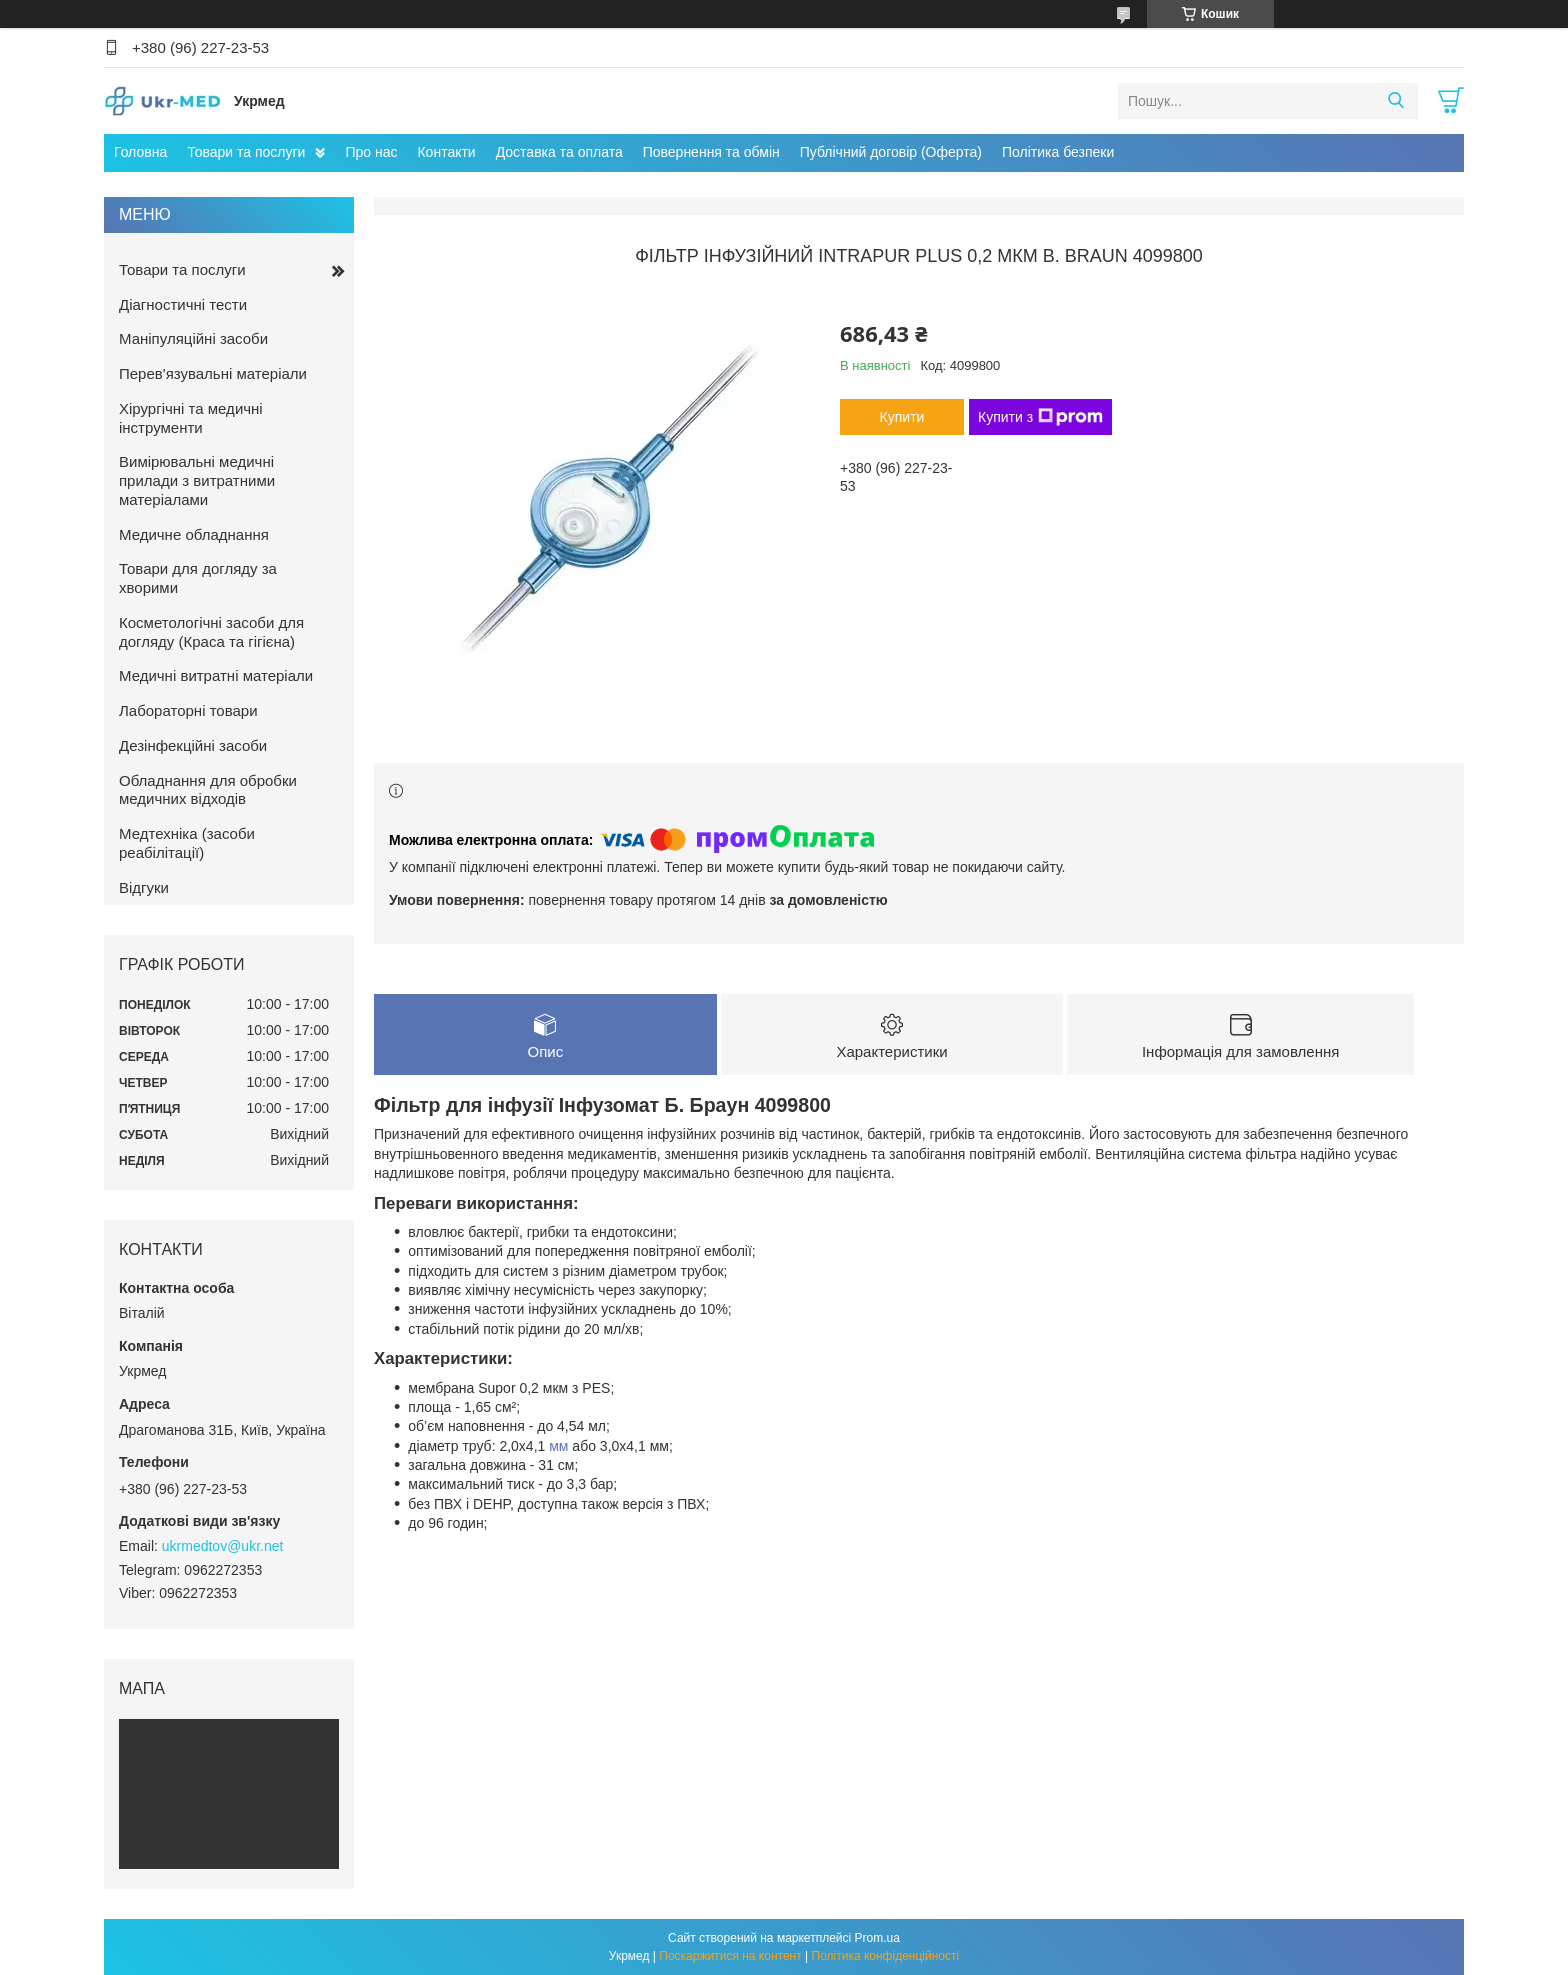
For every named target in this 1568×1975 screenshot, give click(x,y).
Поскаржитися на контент (730, 1956)
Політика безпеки (1058, 152)
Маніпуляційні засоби (193, 338)
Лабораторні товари (188, 710)
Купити (902, 417)
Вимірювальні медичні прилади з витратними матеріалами (197, 480)
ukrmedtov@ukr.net (223, 1546)
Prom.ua (877, 1938)
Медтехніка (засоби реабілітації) (187, 843)
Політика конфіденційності (886, 1956)
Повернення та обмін (711, 152)
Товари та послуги (246, 152)
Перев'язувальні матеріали (213, 373)
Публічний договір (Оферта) (891, 152)
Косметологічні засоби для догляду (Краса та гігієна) (211, 632)
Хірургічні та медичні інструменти (191, 418)
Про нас (371, 152)
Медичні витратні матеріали (216, 675)
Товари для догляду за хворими (198, 578)
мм (558, 1446)
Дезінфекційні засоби (193, 745)
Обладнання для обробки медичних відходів (208, 790)
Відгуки (144, 887)
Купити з (1040, 417)
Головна (140, 152)
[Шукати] (1395, 101)
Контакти (446, 152)
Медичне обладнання (194, 534)
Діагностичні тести (183, 304)
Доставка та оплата (559, 152)
